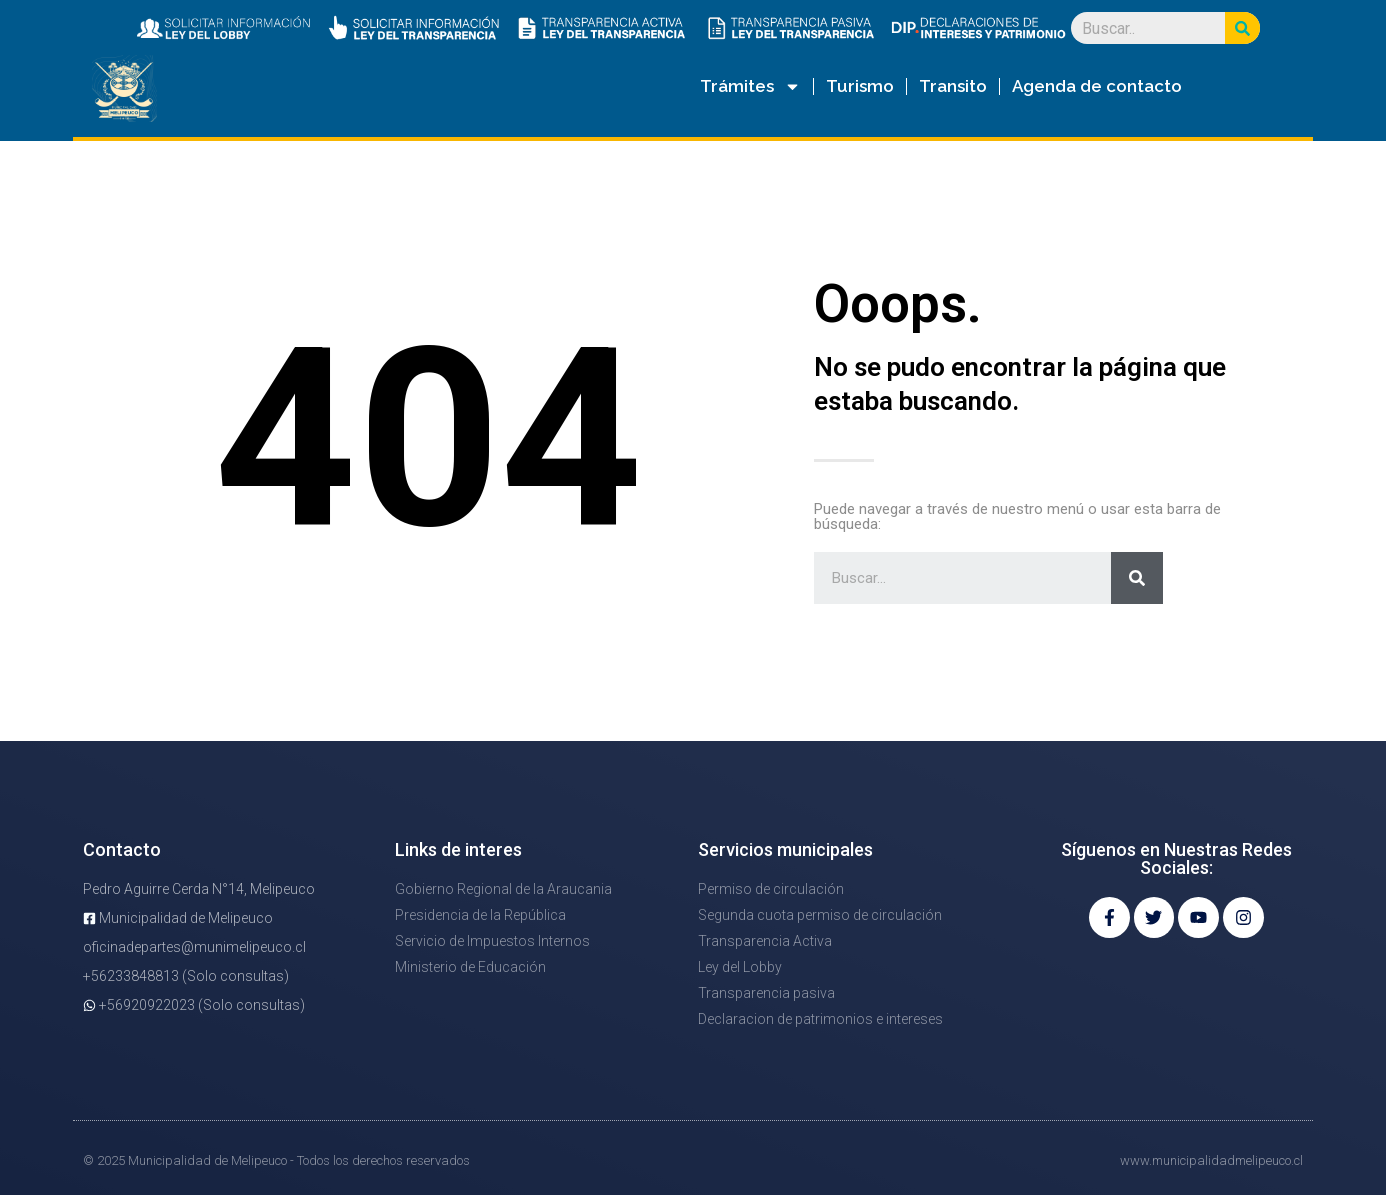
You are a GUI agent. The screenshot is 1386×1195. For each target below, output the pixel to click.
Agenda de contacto (1097, 86)
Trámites (750, 86)
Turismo (860, 86)
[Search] (1242, 28)
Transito (953, 86)
